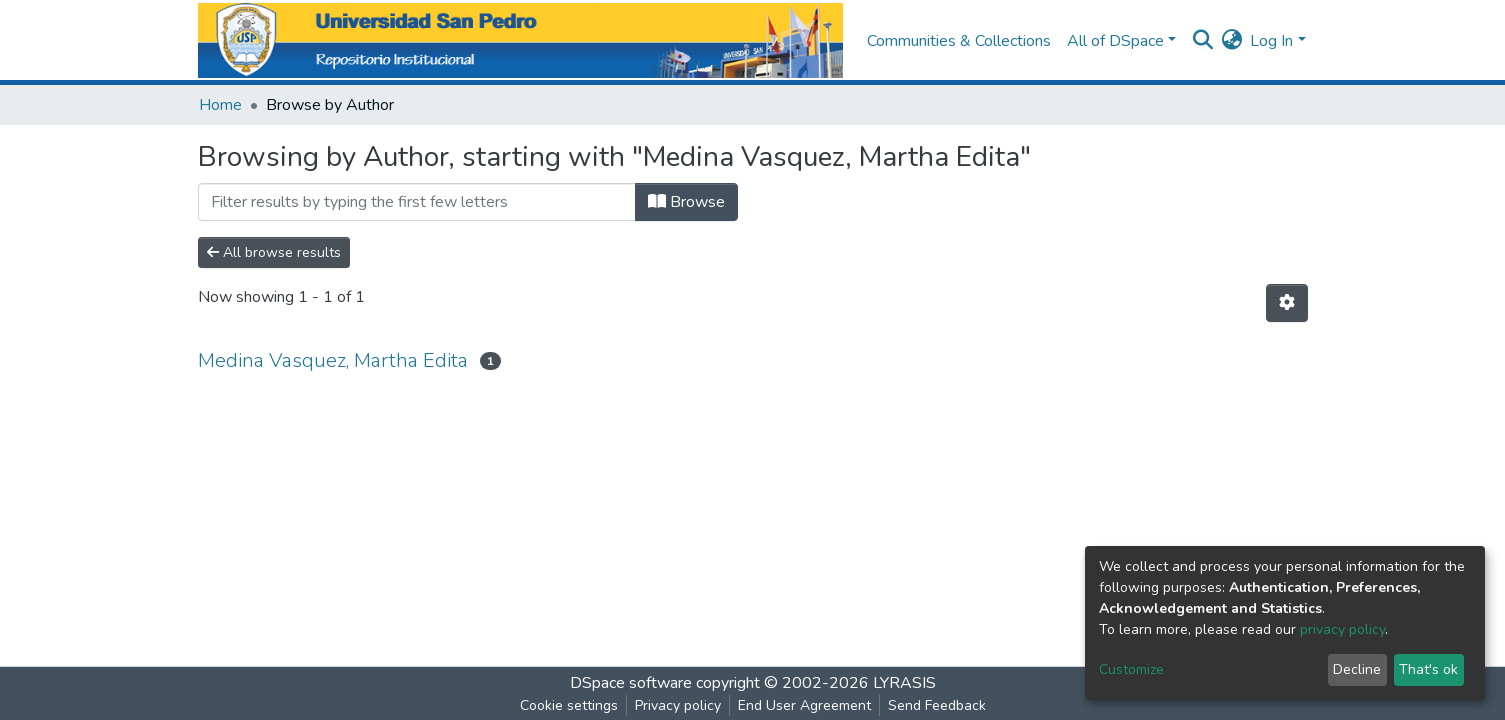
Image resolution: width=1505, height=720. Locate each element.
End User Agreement (804, 705)
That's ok (1428, 669)
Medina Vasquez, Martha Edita (333, 360)
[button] (1231, 41)
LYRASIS (904, 683)
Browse (686, 202)
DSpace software (631, 683)
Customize (1131, 669)
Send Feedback (937, 705)
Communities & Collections (959, 41)
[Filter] (417, 202)
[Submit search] (1202, 41)
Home (220, 105)
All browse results (274, 252)
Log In (1271, 41)
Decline (1357, 669)
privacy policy (1342, 629)
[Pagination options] (1287, 303)
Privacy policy (678, 705)
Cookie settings (569, 705)
